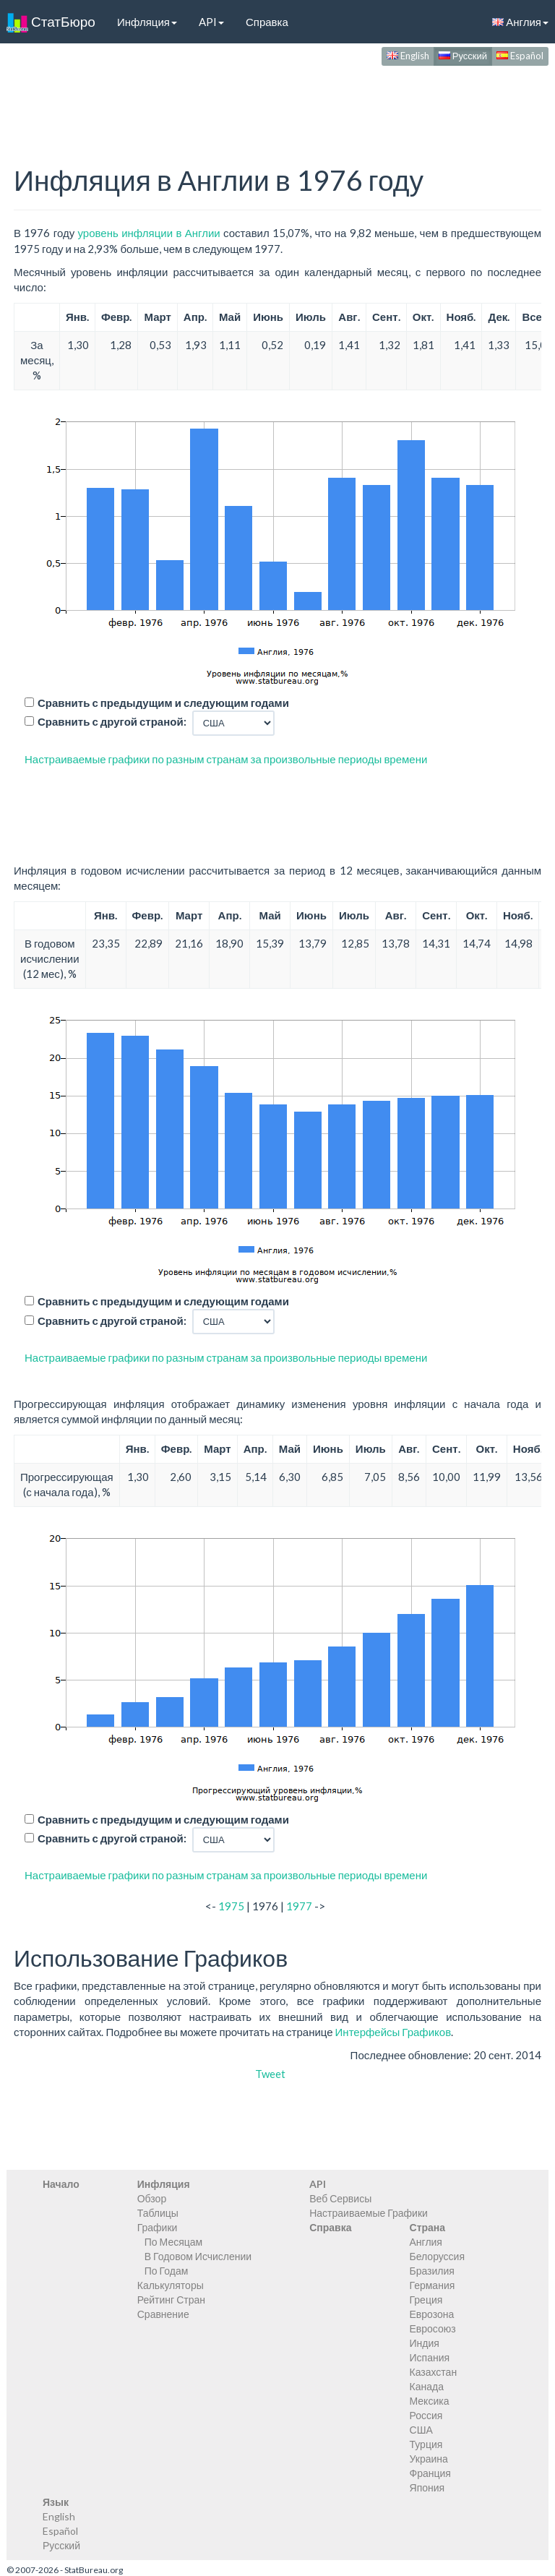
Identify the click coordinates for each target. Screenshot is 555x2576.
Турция (426, 2444)
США (421, 2429)
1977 (299, 1905)
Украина (429, 2458)
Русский (463, 55)
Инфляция (147, 21)
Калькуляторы (170, 2285)
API (211, 21)
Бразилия (432, 2270)
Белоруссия (437, 2256)
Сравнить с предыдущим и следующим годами (163, 702)
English (408, 55)
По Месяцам (173, 2242)
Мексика (429, 2401)
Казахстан (433, 2372)
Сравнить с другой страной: (112, 721)
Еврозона (432, 2314)
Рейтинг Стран (171, 2299)
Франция (430, 2473)
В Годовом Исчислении (198, 2256)
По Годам (167, 2270)
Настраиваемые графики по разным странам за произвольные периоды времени (226, 758)
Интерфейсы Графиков (393, 2031)
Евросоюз (433, 2328)
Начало (61, 2184)
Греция (426, 2299)
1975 (231, 1905)
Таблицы (157, 2213)
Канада (427, 2386)
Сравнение (163, 2314)
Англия (426, 2242)
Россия (426, 2415)
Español (519, 55)
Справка (267, 21)
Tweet (270, 2073)
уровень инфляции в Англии (149, 232)
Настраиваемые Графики (368, 2213)
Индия (424, 2343)
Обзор (151, 2198)
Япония (427, 2487)
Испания (430, 2357)
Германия (432, 2285)
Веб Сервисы (340, 2198)
